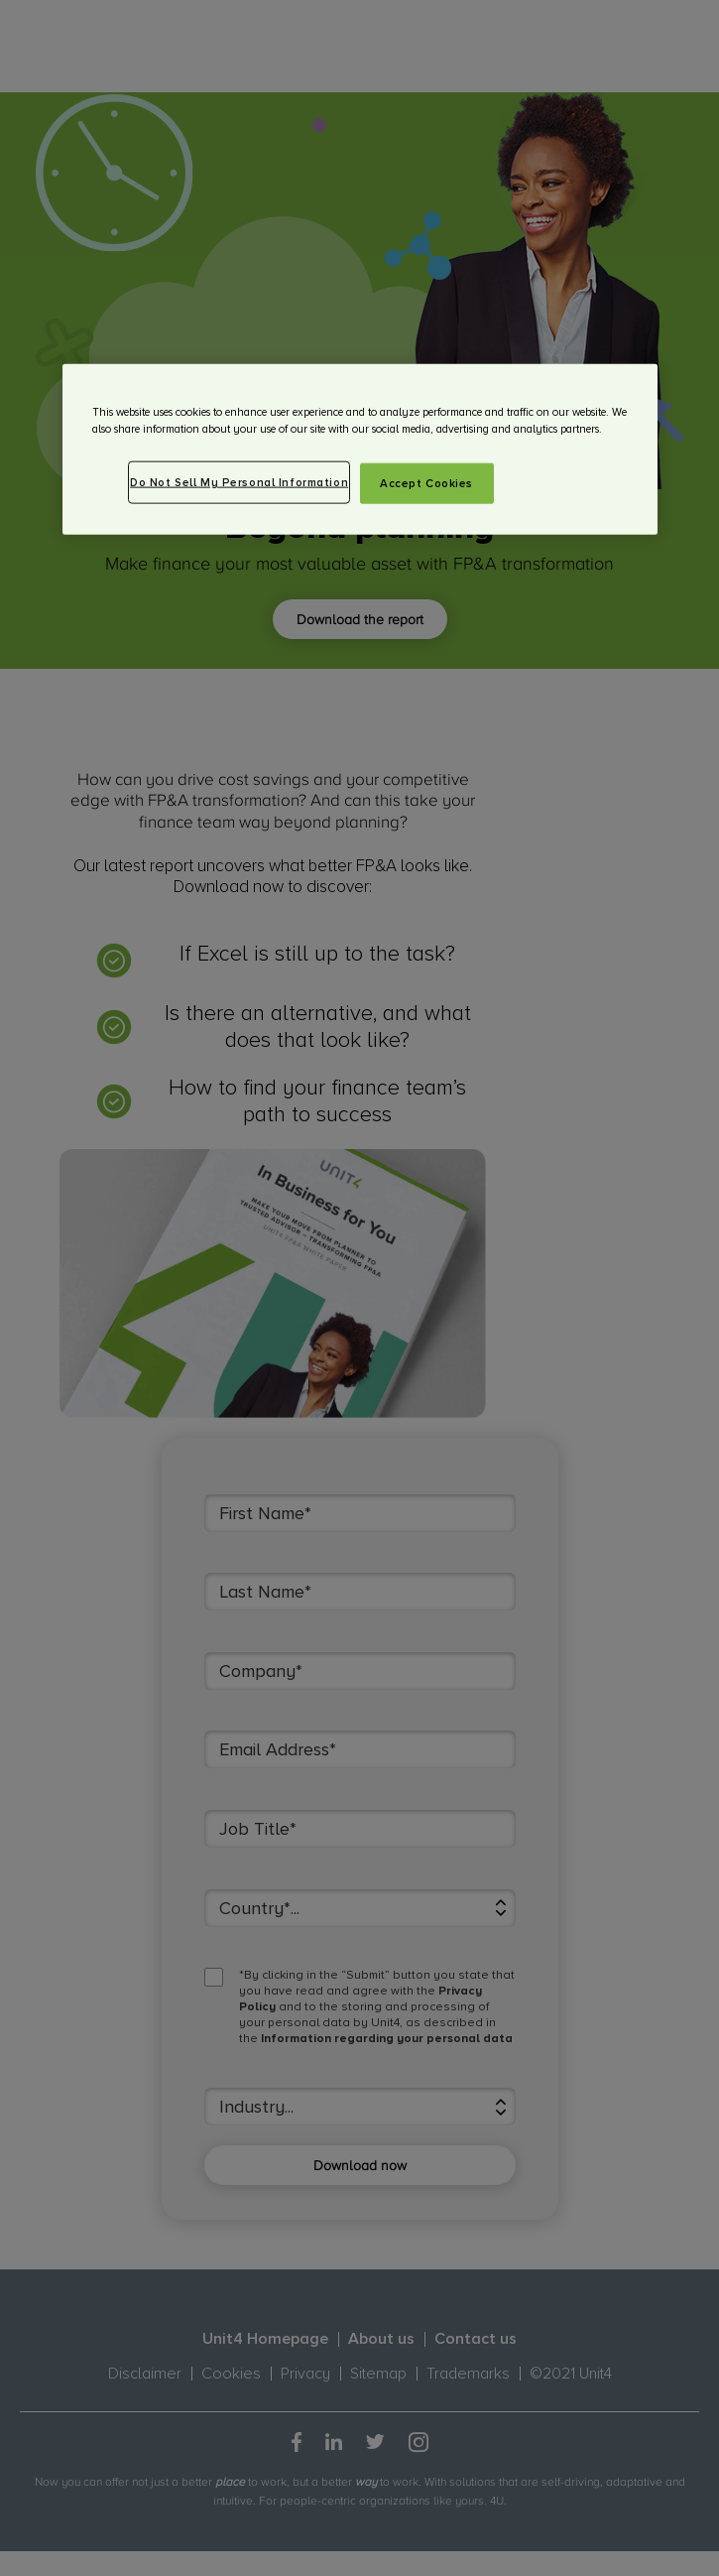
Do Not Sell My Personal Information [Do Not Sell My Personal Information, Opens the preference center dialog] (239, 481)
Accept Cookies (426, 482)
